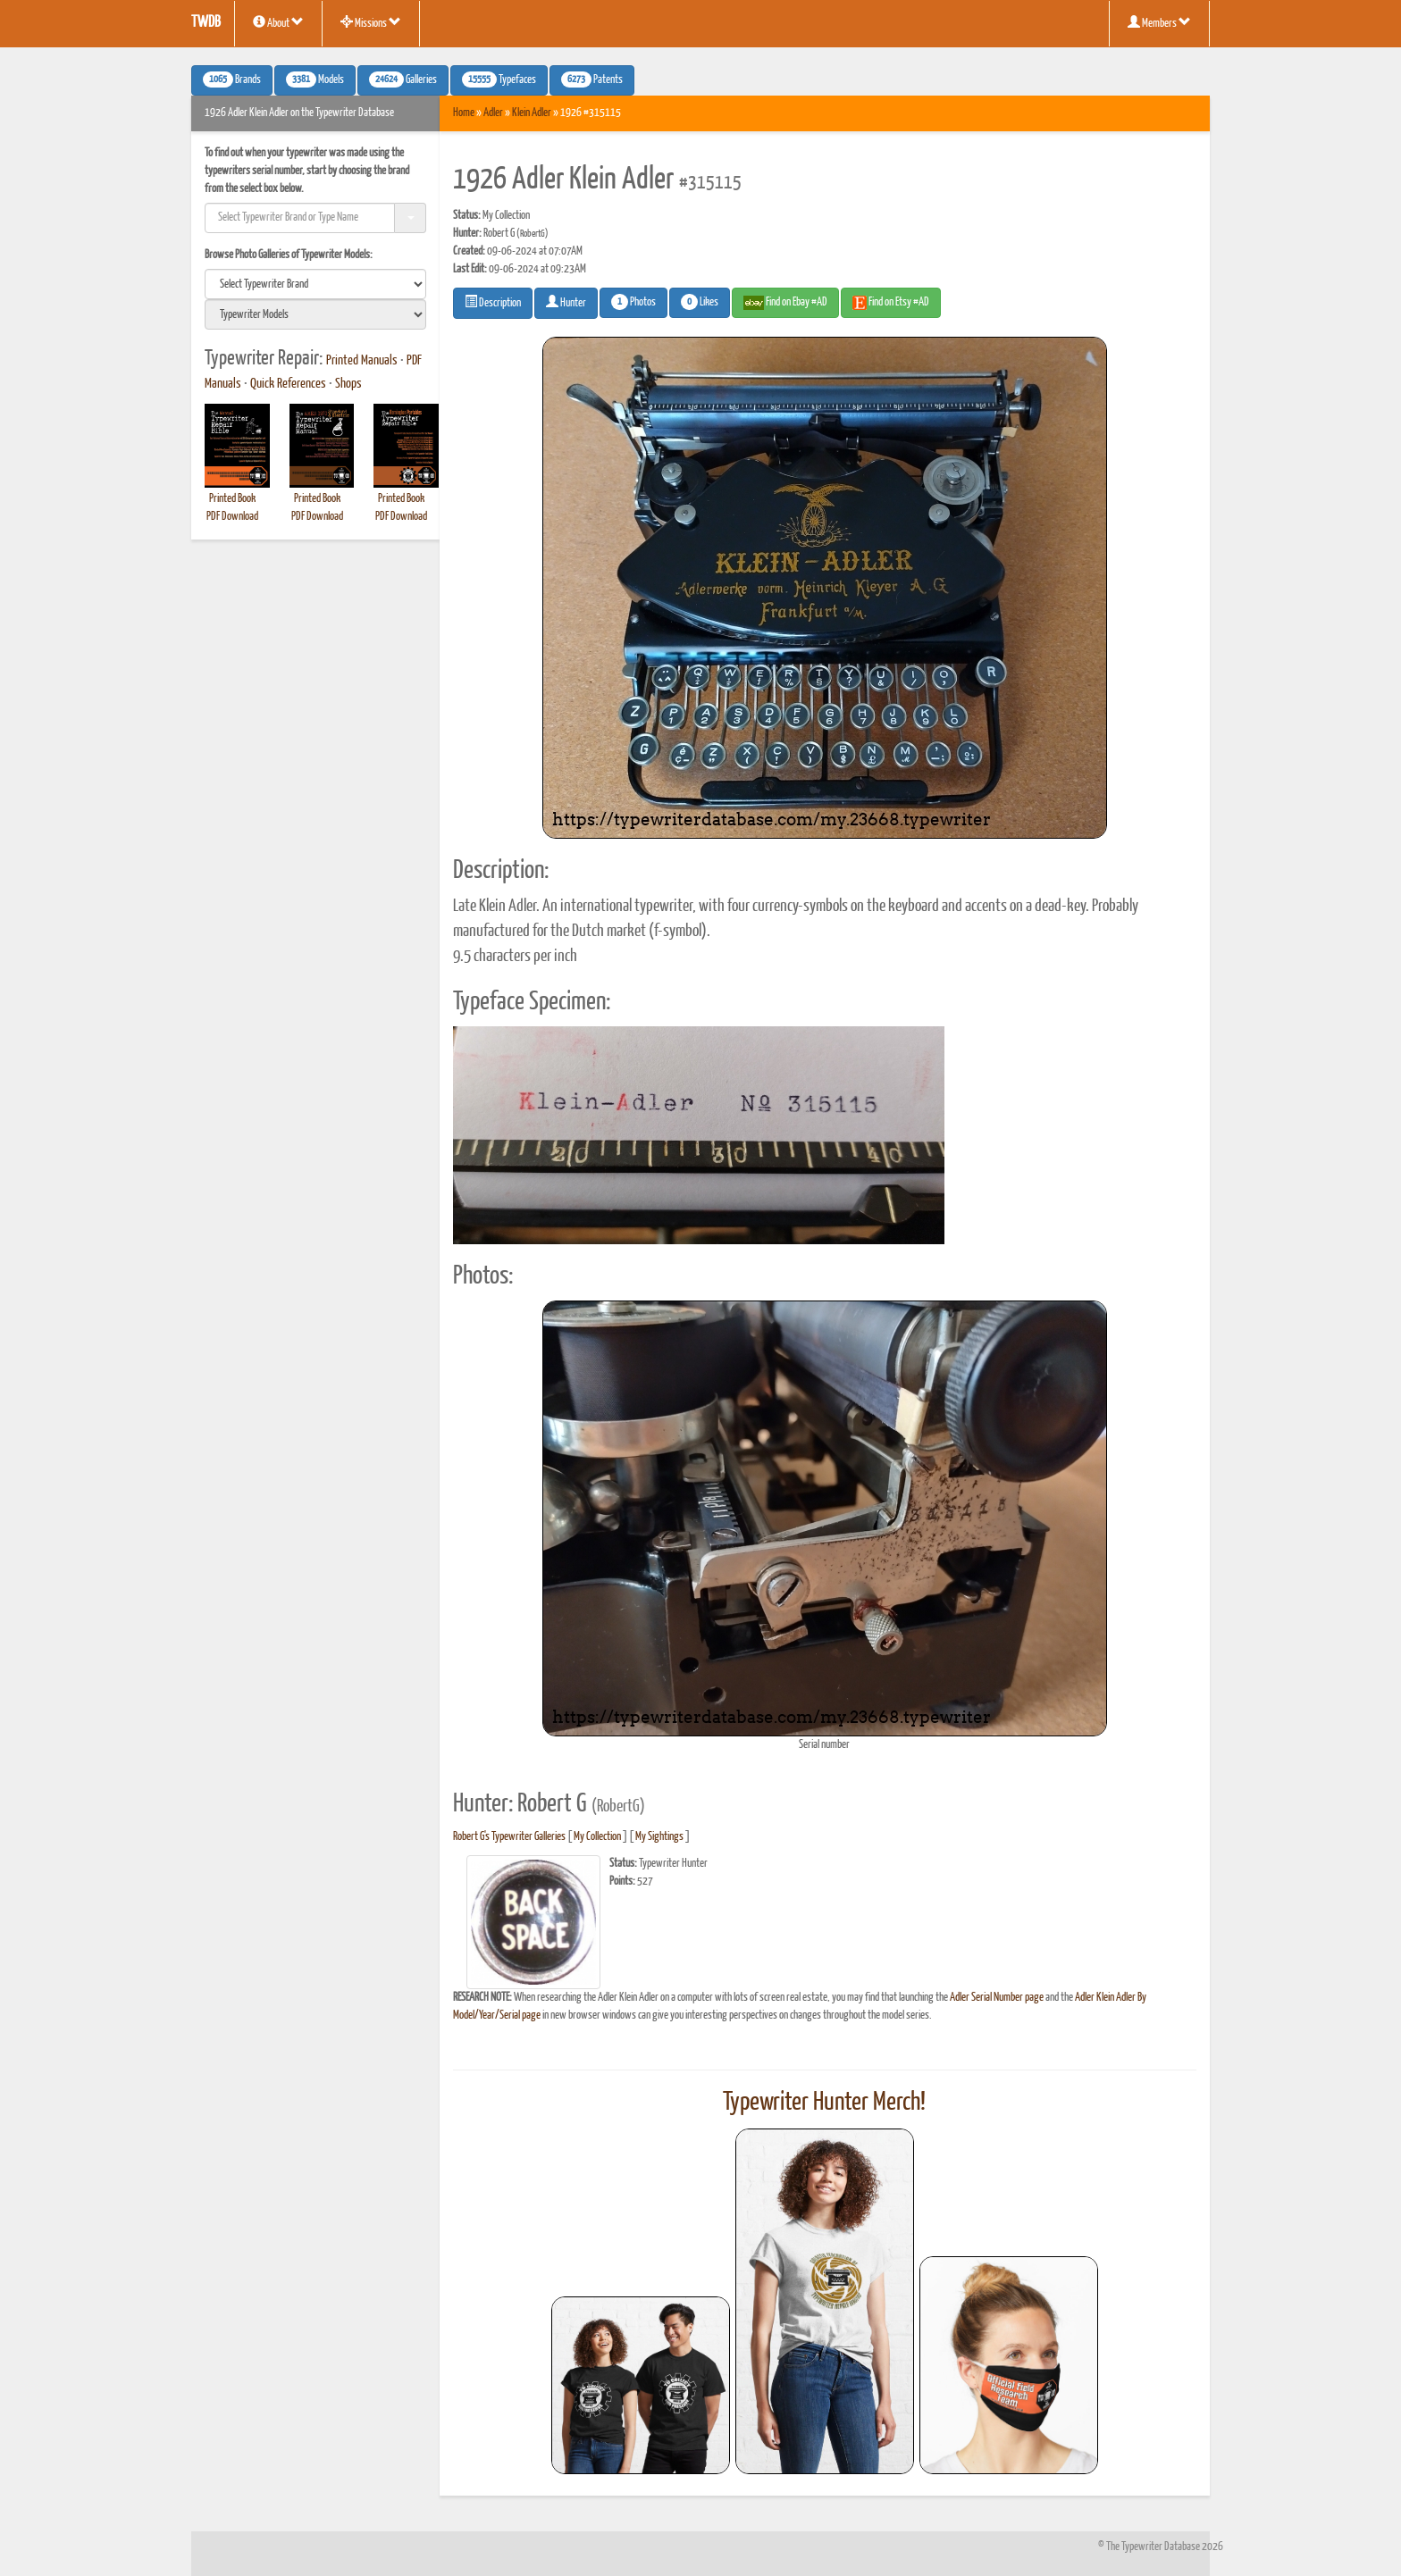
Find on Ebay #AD (785, 303)
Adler (493, 113)
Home (463, 113)
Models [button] (315, 79)
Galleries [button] (403, 79)
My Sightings (659, 1837)
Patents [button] (592, 79)
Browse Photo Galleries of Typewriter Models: (289, 255)
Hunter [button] (566, 302)
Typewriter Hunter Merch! (824, 2102)
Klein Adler (531, 113)
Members (1159, 22)
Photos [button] (633, 302)
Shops (348, 384)
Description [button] (493, 302)
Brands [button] (232, 79)
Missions (370, 22)
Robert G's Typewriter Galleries (509, 1837)
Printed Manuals (362, 361)
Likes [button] (699, 302)
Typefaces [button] (499, 79)
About (278, 22)
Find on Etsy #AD (890, 303)
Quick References (288, 384)
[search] (315, 284)
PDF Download (232, 517)
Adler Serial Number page (997, 1997)
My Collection (597, 1837)
